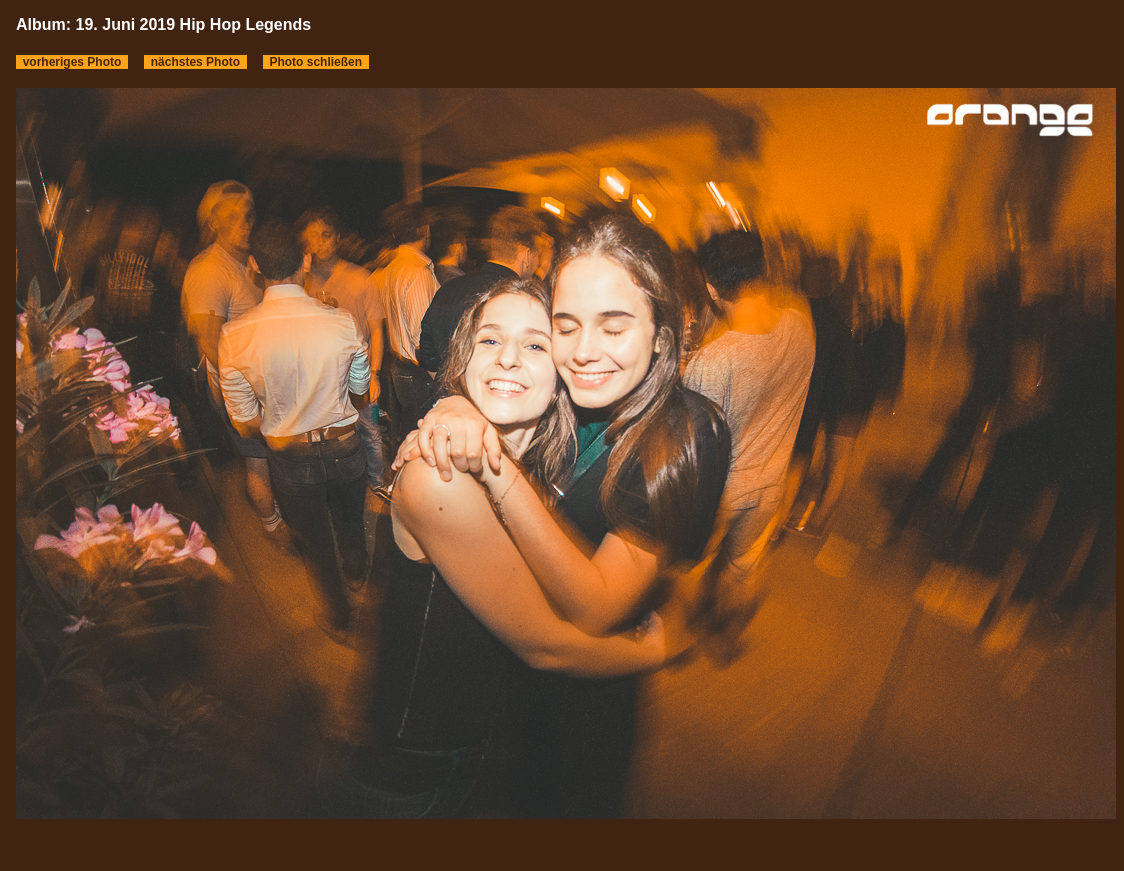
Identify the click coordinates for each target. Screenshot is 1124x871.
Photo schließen (316, 62)
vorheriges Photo (72, 62)
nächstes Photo (195, 62)
